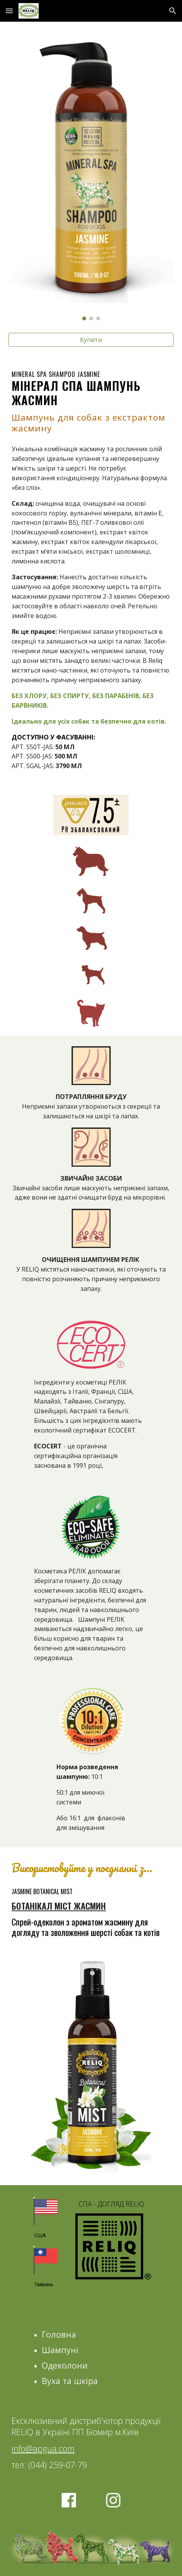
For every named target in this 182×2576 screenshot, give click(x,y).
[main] (91, 402)
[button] (9, 10)
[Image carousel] (91, 175)
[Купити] (91, 339)
